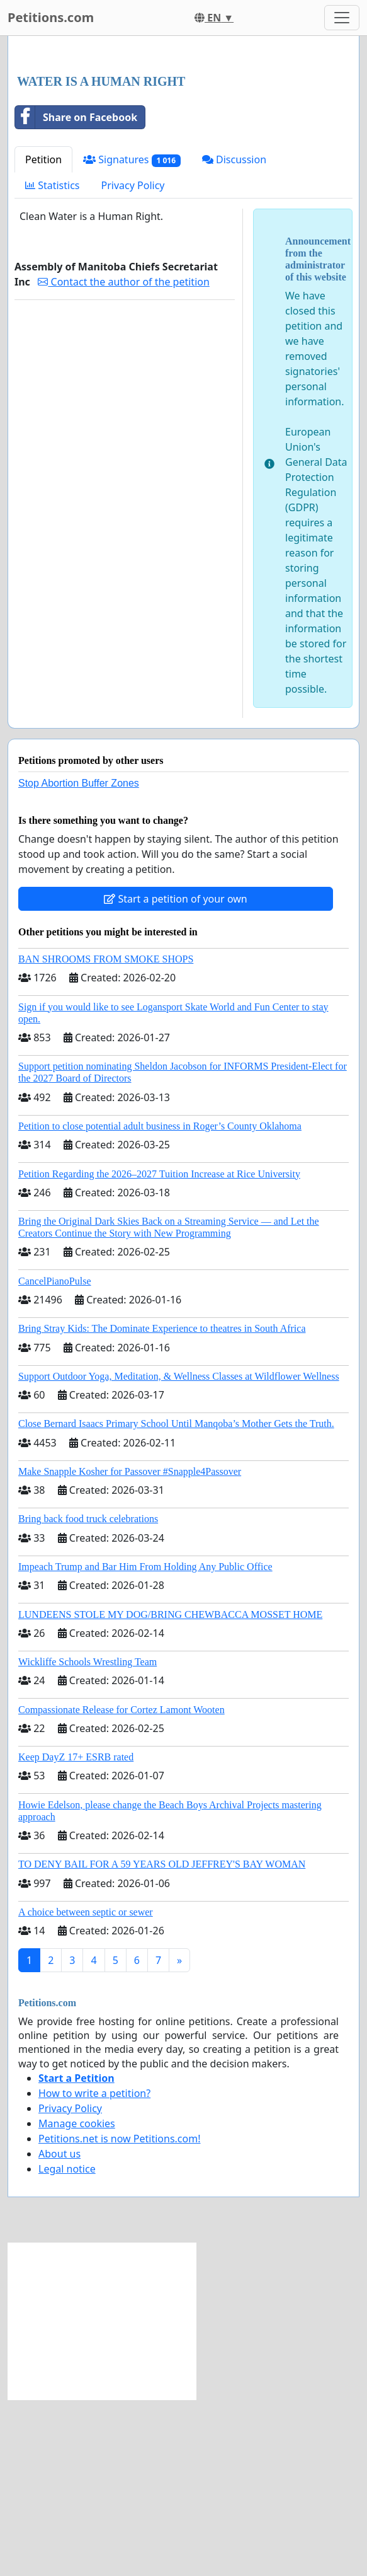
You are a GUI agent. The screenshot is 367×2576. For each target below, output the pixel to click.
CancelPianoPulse (54, 1457)
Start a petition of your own (175, 1075)
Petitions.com (51, 17)
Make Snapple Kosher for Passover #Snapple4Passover (129, 1648)
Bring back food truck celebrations (88, 1695)
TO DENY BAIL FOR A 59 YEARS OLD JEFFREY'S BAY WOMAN (161, 2040)
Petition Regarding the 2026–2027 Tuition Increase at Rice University (159, 1350)
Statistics (52, 362)
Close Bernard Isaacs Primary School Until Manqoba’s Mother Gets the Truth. (176, 1600)
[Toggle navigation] (341, 17)
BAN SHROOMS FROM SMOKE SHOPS (105, 1135)
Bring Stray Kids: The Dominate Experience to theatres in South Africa (161, 1504)
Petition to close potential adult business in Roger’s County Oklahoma (160, 1302)
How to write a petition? (94, 2270)
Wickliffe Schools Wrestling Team (87, 1838)
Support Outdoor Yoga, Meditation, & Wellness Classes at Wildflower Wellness (178, 1552)
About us (59, 2330)
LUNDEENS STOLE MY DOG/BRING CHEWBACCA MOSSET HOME (170, 1791)
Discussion (234, 336)
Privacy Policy (133, 362)
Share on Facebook (76, 293)
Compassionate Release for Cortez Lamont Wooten (121, 1886)
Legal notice (67, 2345)
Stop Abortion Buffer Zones (78, 959)
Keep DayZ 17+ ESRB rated (75, 1933)
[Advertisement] (183, 144)
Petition (43, 336)
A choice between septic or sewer (85, 2088)
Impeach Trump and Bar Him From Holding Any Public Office (145, 1743)
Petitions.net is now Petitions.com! (119, 2315)
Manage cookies (76, 2300)
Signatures (132, 336)
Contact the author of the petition (123, 458)
